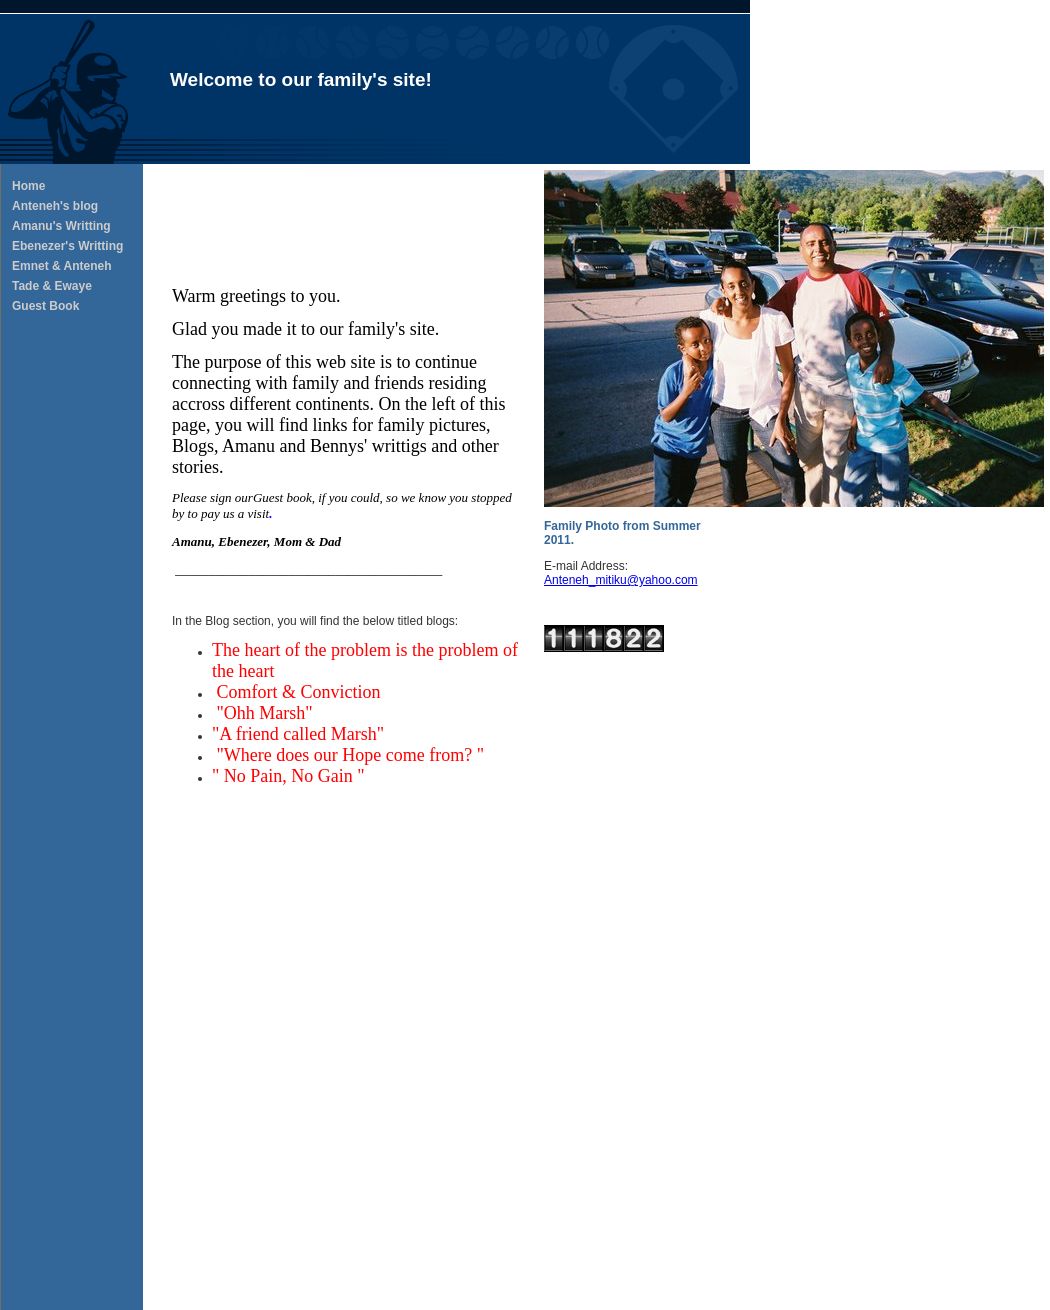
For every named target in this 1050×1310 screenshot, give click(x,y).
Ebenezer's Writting (67, 246)
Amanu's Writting (61, 226)
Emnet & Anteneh (62, 266)
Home (28, 186)
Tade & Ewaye (52, 286)
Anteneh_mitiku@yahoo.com (621, 580)
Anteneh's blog (55, 206)
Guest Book (45, 306)
